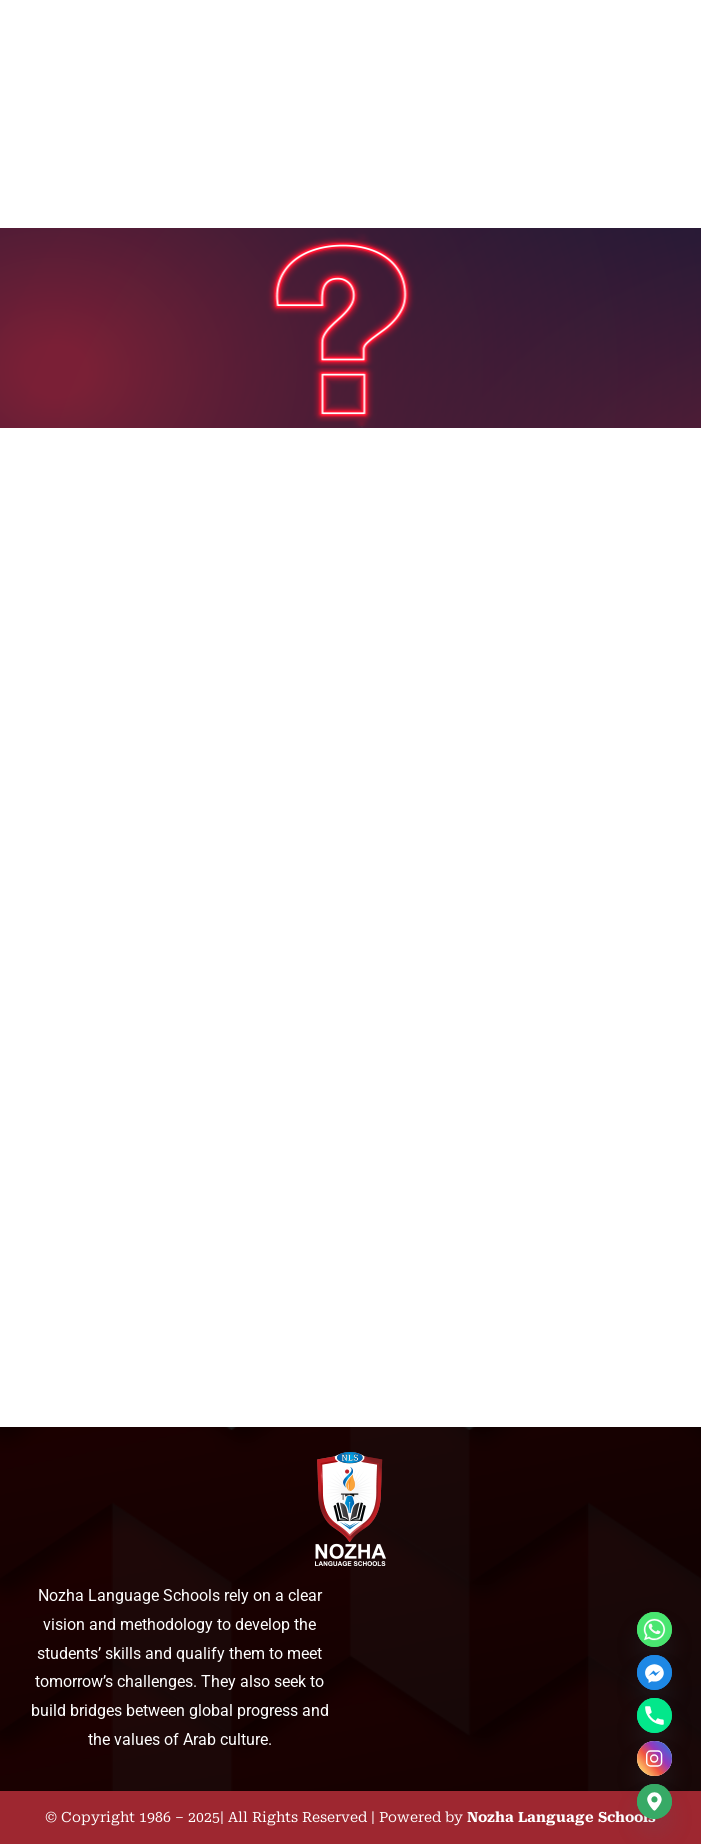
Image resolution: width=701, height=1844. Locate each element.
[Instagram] (654, 1758)
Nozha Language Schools (561, 1817)
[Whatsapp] (654, 1629)
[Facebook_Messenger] (654, 1672)
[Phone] (654, 1715)
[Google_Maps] (654, 1801)
